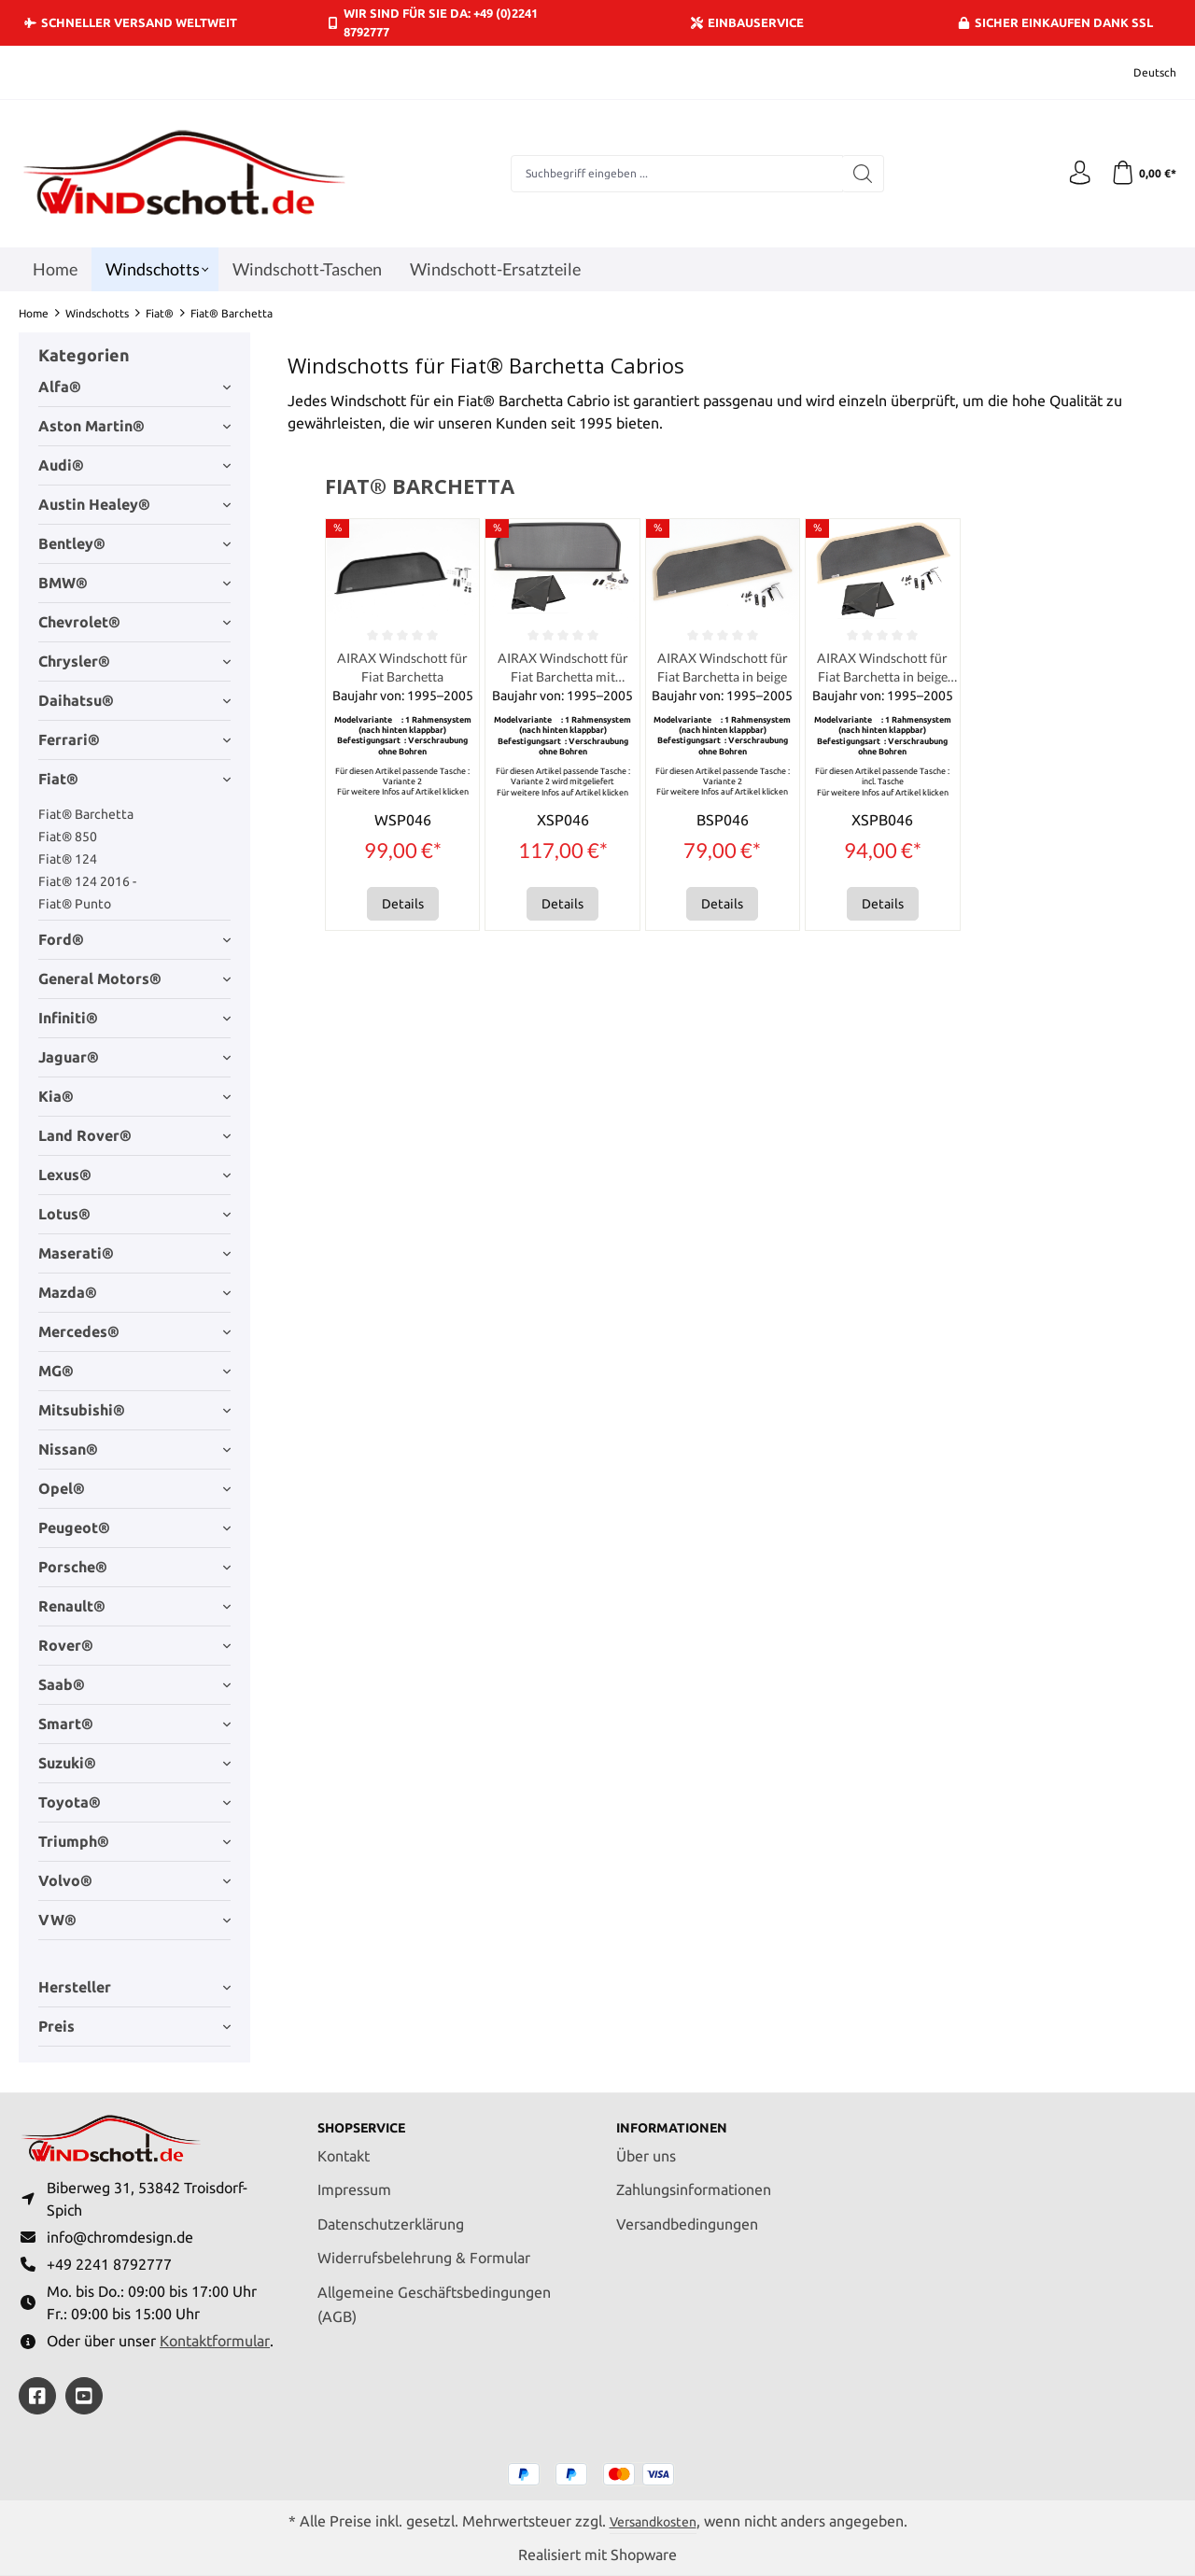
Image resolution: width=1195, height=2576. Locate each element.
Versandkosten (652, 2520)
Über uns (646, 2145)
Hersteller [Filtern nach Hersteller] (134, 1986)
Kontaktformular (215, 2339)
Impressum (354, 2180)
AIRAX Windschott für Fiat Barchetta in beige (722, 670)
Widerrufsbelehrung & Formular (423, 2248)
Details (403, 908)
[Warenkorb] (1141, 174)
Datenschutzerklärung (390, 2213)
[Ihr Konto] (1074, 174)
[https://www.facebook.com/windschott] (37, 2395)
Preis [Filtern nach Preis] (134, 2026)
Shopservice (369, 2117)
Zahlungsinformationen (693, 2180)
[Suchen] (859, 173)
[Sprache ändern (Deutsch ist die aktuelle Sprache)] (1142, 72)
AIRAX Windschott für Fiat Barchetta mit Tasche (562, 670)
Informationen (680, 2117)
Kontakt (343, 2145)
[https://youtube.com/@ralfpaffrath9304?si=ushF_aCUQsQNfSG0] (84, 2395)
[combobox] (673, 173)
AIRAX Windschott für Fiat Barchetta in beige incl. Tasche (883, 670)
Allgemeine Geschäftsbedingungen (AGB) (434, 2294)
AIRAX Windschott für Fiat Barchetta (402, 669)
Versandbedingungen (687, 2213)
